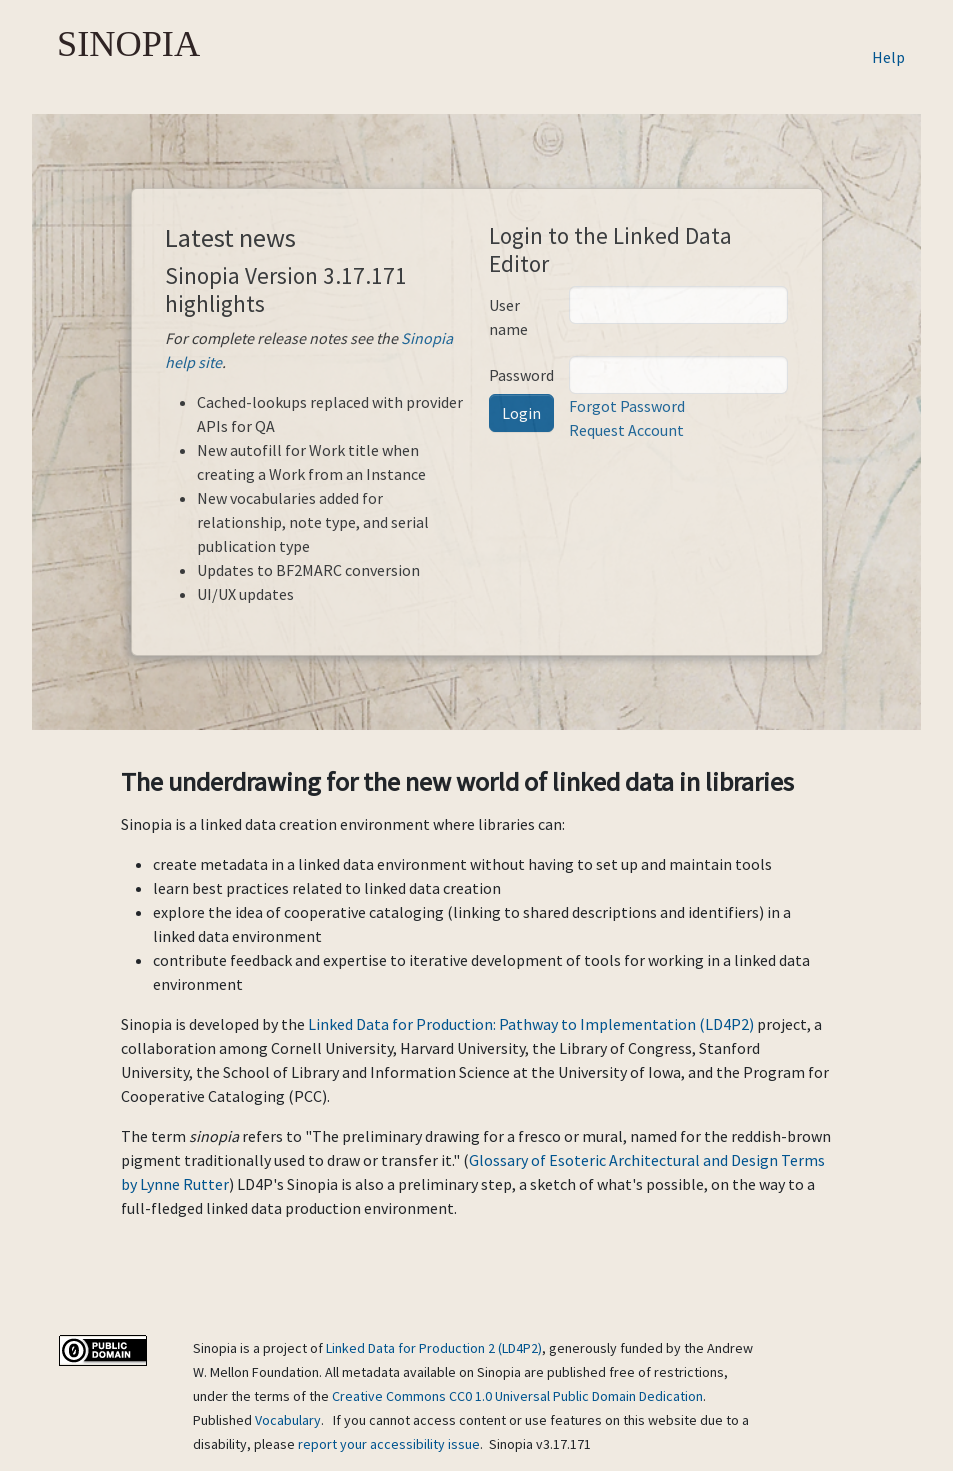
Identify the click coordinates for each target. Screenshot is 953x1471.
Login (521, 413)
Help (888, 57)
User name (508, 317)
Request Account (626, 430)
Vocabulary (288, 1420)
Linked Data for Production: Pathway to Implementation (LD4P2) (531, 1024)
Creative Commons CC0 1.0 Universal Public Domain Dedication (517, 1396)
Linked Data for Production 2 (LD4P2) (434, 1348)
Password (521, 375)
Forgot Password (627, 406)
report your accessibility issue (389, 1444)
